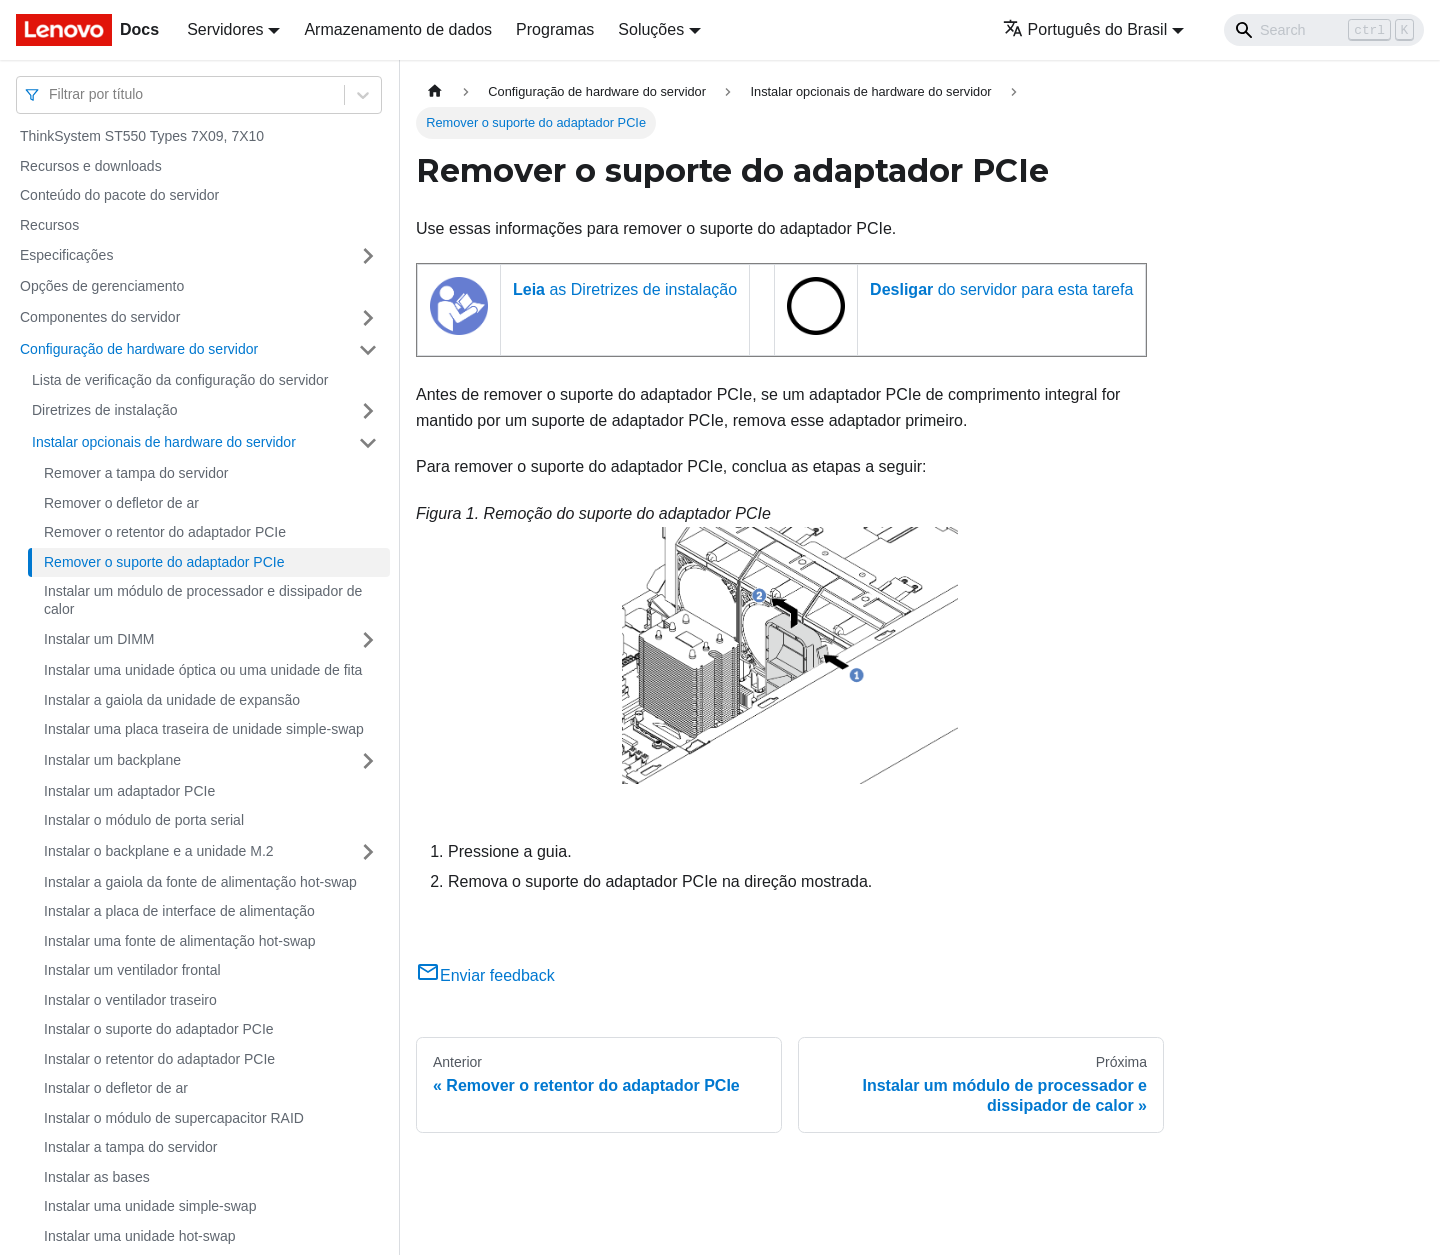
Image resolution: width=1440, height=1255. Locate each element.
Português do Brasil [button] (1085, 29)
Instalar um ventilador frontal (132, 970)
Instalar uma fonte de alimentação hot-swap (180, 941)
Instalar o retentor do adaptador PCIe (159, 1059)
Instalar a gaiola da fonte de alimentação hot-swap (200, 882)
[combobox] (51, 94)
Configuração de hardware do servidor (139, 349)
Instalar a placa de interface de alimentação (179, 911)
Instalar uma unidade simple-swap (150, 1206)
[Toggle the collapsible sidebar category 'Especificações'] (368, 256)
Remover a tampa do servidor (136, 473)
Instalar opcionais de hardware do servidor (164, 442)
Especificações (66, 255)
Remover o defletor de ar (121, 503)
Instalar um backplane (112, 760)
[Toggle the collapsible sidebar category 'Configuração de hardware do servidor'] (368, 350)
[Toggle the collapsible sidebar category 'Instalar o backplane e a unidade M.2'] (368, 852)
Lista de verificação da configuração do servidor (180, 380)
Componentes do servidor (100, 317)
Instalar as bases (97, 1177)
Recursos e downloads (91, 166)
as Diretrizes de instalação (625, 289)
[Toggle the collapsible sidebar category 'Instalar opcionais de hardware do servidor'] (368, 443)
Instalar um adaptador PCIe (129, 791)
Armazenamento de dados (398, 29)
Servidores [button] (225, 29)
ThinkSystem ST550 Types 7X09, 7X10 (142, 136)
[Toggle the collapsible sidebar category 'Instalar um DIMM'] (368, 640)
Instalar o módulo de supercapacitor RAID (174, 1118)
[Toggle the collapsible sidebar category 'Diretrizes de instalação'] (368, 411)
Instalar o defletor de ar (116, 1088)
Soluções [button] (651, 29)
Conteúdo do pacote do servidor (119, 195)
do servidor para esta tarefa (1001, 289)
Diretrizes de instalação (105, 410)
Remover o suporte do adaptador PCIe (164, 562)
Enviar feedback (485, 975)
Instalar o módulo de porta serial (144, 820)
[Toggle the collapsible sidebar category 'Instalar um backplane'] (368, 761)
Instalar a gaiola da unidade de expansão (172, 700)
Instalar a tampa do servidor (131, 1147)
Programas (555, 29)
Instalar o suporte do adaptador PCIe (159, 1029)
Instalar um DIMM (99, 639)
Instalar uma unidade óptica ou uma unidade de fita (203, 670)
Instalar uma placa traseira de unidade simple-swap (204, 729)
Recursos (49, 225)
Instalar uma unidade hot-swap (139, 1236)
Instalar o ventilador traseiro (130, 1000)
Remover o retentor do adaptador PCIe (165, 532)
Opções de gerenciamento (102, 286)
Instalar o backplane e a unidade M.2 (159, 851)
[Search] (1324, 30)
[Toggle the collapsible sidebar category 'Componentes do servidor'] (368, 318)
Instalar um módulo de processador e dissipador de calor (203, 600)
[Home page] (435, 91)
